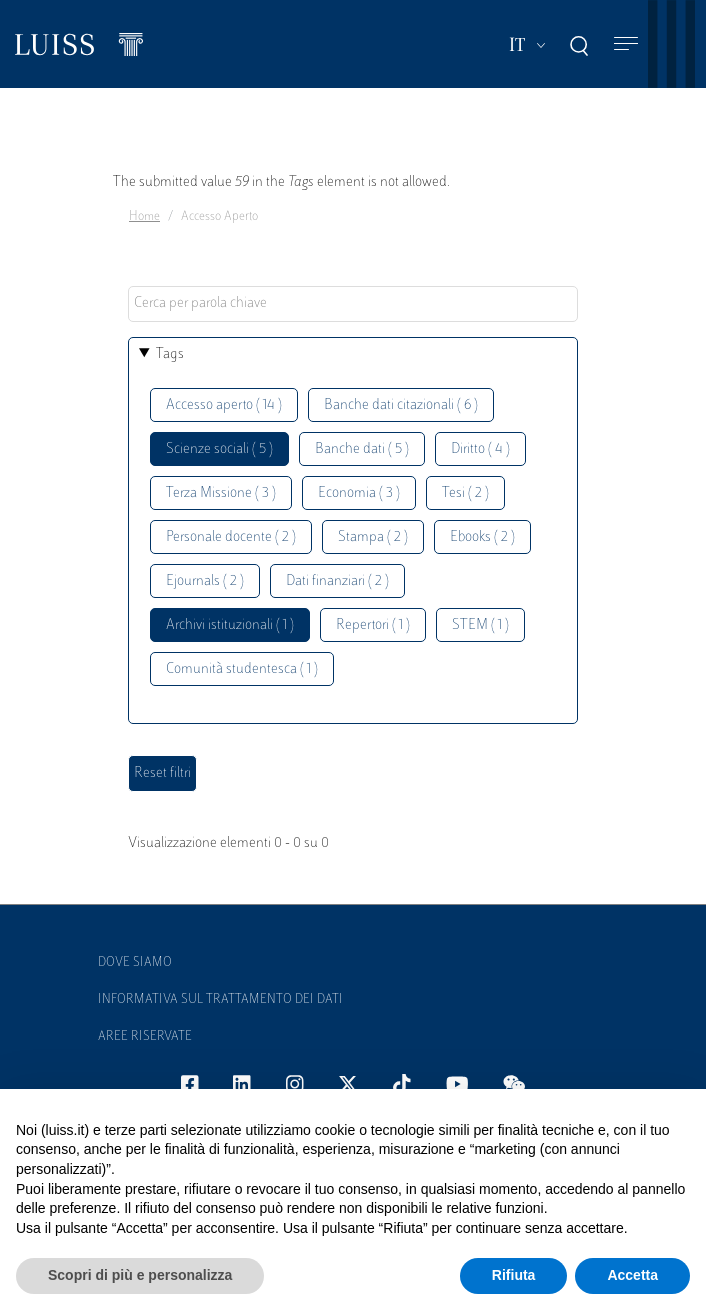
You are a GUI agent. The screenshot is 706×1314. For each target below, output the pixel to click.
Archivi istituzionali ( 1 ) (230, 625)
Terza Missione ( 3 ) (221, 493)
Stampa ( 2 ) (373, 537)
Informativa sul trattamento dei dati (220, 1000)
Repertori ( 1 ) (373, 625)
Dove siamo (135, 963)
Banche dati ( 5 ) (362, 449)
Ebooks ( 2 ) (482, 537)
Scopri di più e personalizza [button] (140, 1275)
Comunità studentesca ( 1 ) (242, 669)
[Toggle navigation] (626, 44)
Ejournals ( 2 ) (205, 581)
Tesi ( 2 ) (465, 493)
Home (144, 217)
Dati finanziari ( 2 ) (337, 581)
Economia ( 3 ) (359, 493)
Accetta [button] (632, 1275)
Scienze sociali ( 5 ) (219, 449)
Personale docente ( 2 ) (231, 537)
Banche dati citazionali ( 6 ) (401, 405)
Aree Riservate (145, 1037)
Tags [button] (170, 354)
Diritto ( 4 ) (480, 449)
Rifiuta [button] (514, 1275)
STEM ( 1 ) (480, 625)
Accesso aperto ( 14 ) (224, 405)
